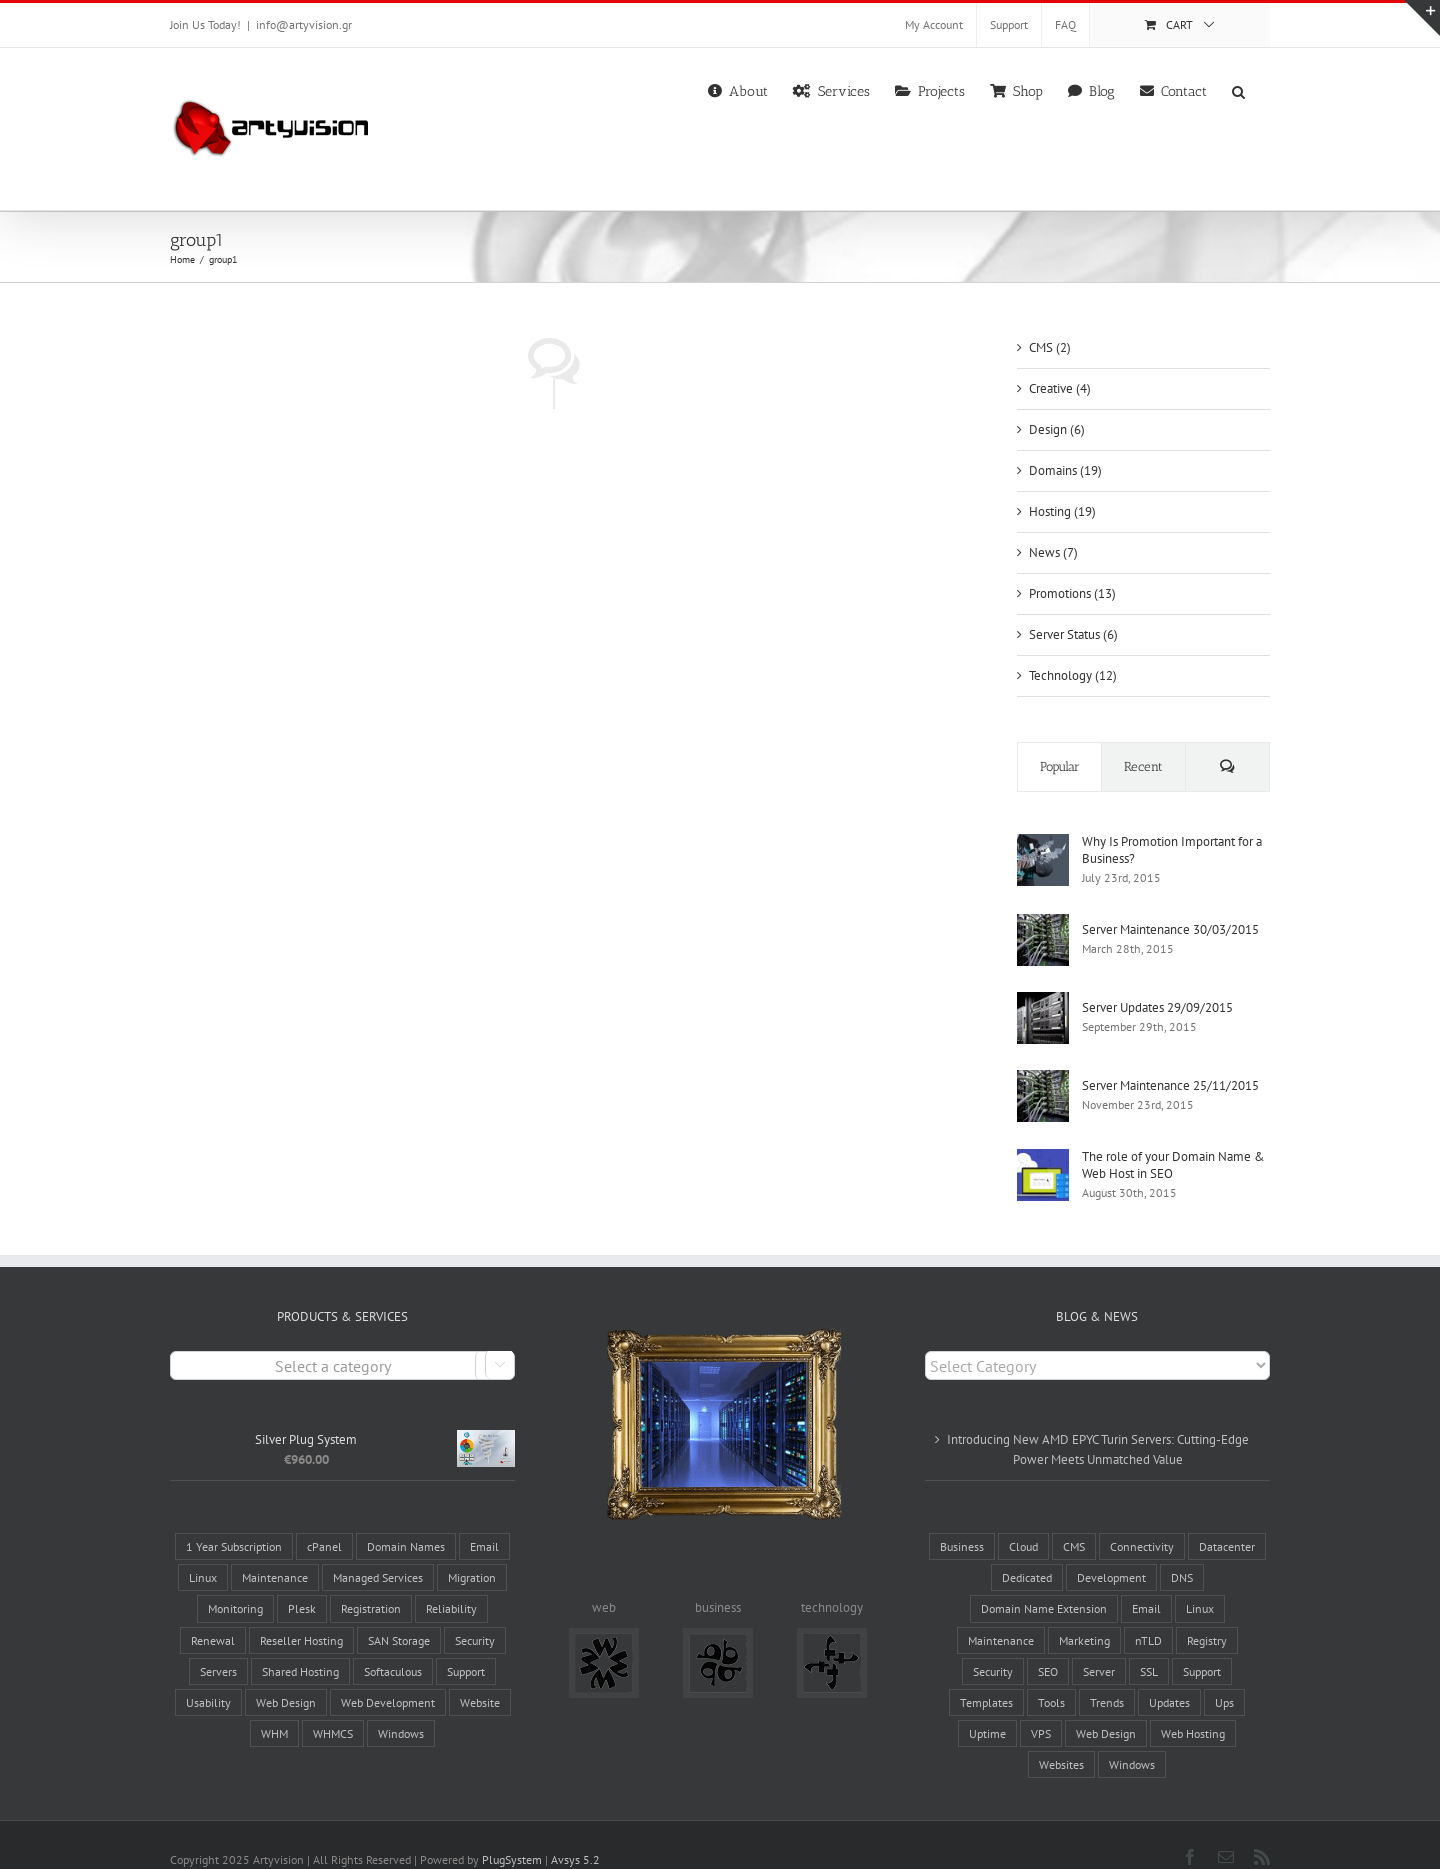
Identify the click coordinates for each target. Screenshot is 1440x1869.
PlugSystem (512, 1831)
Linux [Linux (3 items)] (1200, 1580)
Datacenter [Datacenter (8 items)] (1227, 1518)
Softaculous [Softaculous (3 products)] (393, 1642)
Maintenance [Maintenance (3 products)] (275, 1549)
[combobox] (342, 1337)
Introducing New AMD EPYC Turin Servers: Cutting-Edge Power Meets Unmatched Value (1098, 1421)
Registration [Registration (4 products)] (371, 1580)
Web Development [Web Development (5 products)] (388, 1674)
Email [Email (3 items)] (1146, 1580)
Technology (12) (1073, 675)
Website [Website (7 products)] (480, 1674)
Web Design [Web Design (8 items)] (1106, 1705)
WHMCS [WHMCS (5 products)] (333, 1705)
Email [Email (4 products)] (484, 1518)
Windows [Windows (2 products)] (401, 1705)
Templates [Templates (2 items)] (986, 1674)
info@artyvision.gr (304, 24)
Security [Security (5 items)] (993, 1642)
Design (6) (1057, 429)
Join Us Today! (205, 24)
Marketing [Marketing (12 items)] (1084, 1611)
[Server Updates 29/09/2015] (1043, 1001)
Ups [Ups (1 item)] (1224, 1674)
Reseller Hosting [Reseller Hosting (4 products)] (301, 1611)
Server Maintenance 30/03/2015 (1170, 929)
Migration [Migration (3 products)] (472, 1549)
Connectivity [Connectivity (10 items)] (1142, 1518)
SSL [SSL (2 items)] (1149, 1642)
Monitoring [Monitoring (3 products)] (235, 1580)
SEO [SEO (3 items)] (1048, 1642)
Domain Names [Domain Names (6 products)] (406, 1518)
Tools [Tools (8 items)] (1051, 1674)
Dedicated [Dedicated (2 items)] (1027, 1549)
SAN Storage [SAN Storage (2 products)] (399, 1611)
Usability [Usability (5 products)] (208, 1674)
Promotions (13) (1072, 593)
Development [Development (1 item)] (1111, 1549)
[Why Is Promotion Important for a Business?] (1043, 843)
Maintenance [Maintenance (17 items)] (1001, 1611)
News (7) (1053, 552)
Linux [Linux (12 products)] (203, 1549)
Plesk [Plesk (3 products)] (302, 1580)
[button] (1238, 90)
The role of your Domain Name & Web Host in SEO (1173, 1165)
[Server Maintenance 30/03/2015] (1043, 923)
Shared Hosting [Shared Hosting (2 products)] (300, 1642)
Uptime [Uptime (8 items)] (987, 1705)
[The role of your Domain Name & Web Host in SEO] (1043, 1158)
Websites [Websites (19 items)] (1061, 1736)
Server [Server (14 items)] (1099, 1642)
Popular (1060, 766)
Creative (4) (1060, 388)
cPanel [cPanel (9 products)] (324, 1518)
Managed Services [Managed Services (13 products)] (378, 1549)
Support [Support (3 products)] (466, 1642)
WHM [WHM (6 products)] (274, 1705)
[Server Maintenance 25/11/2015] (1043, 1079)
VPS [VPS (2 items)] (1041, 1705)
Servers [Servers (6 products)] (218, 1642)
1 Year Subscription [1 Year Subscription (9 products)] (234, 1518)
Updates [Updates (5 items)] (1169, 1674)
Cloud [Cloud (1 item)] (1023, 1518)
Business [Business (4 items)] (962, 1518)
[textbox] (342, 1338)
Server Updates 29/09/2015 (1157, 1007)
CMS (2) (1050, 347)
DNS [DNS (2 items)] (1182, 1549)
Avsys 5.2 (575, 1831)
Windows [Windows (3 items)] (1132, 1736)
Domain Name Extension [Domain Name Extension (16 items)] (1044, 1580)
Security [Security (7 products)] (475, 1611)
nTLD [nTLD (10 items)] (1148, 1611)
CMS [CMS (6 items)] (1074, 1518)
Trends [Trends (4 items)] (1107, 1674)
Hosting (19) (1062, 511)
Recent (1143, 766)
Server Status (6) (1073, 634)
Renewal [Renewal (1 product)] (213, 1611)
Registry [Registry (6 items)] (1207, 1611)
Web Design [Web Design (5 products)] (286, 1674)
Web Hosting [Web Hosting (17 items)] (1193, 1705)
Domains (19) (1065, 470)
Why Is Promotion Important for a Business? (1172, 850)
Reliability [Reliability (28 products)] (451, 1580)
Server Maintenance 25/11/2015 (1170, 1085)
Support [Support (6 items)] (1202, 1642)
